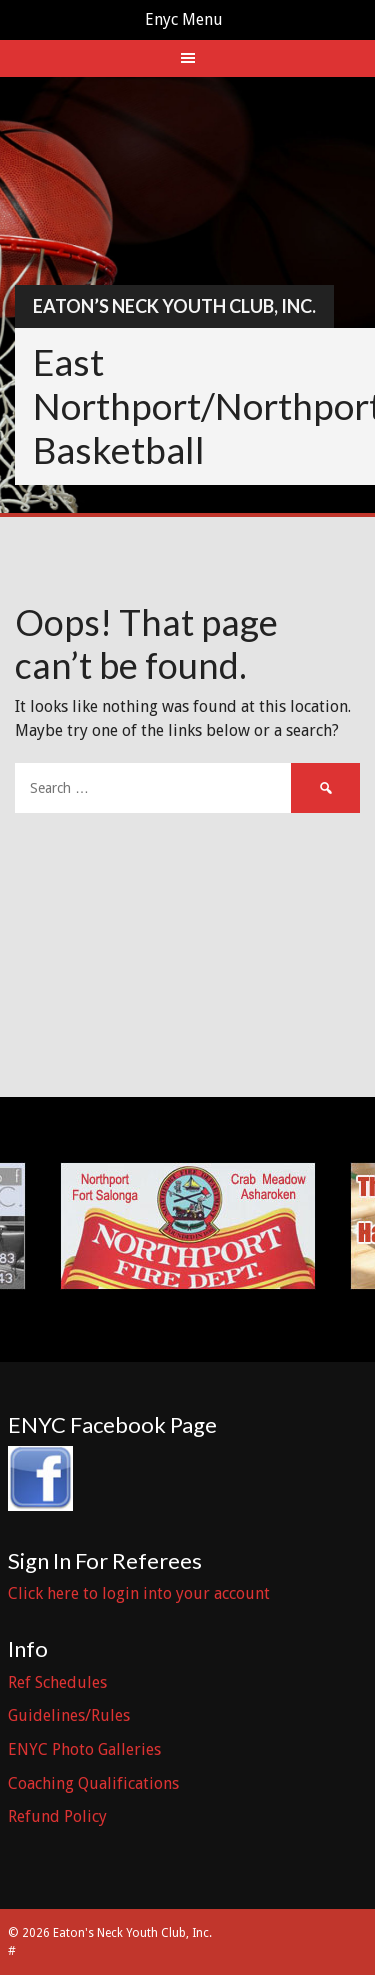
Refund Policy (57, 1816)
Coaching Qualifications (93, 1783)
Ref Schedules (57, 1682)
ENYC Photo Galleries (84, 1749)
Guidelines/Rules (69, 1715)
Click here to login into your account (139, 1593)
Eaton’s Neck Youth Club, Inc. (174, 306)
